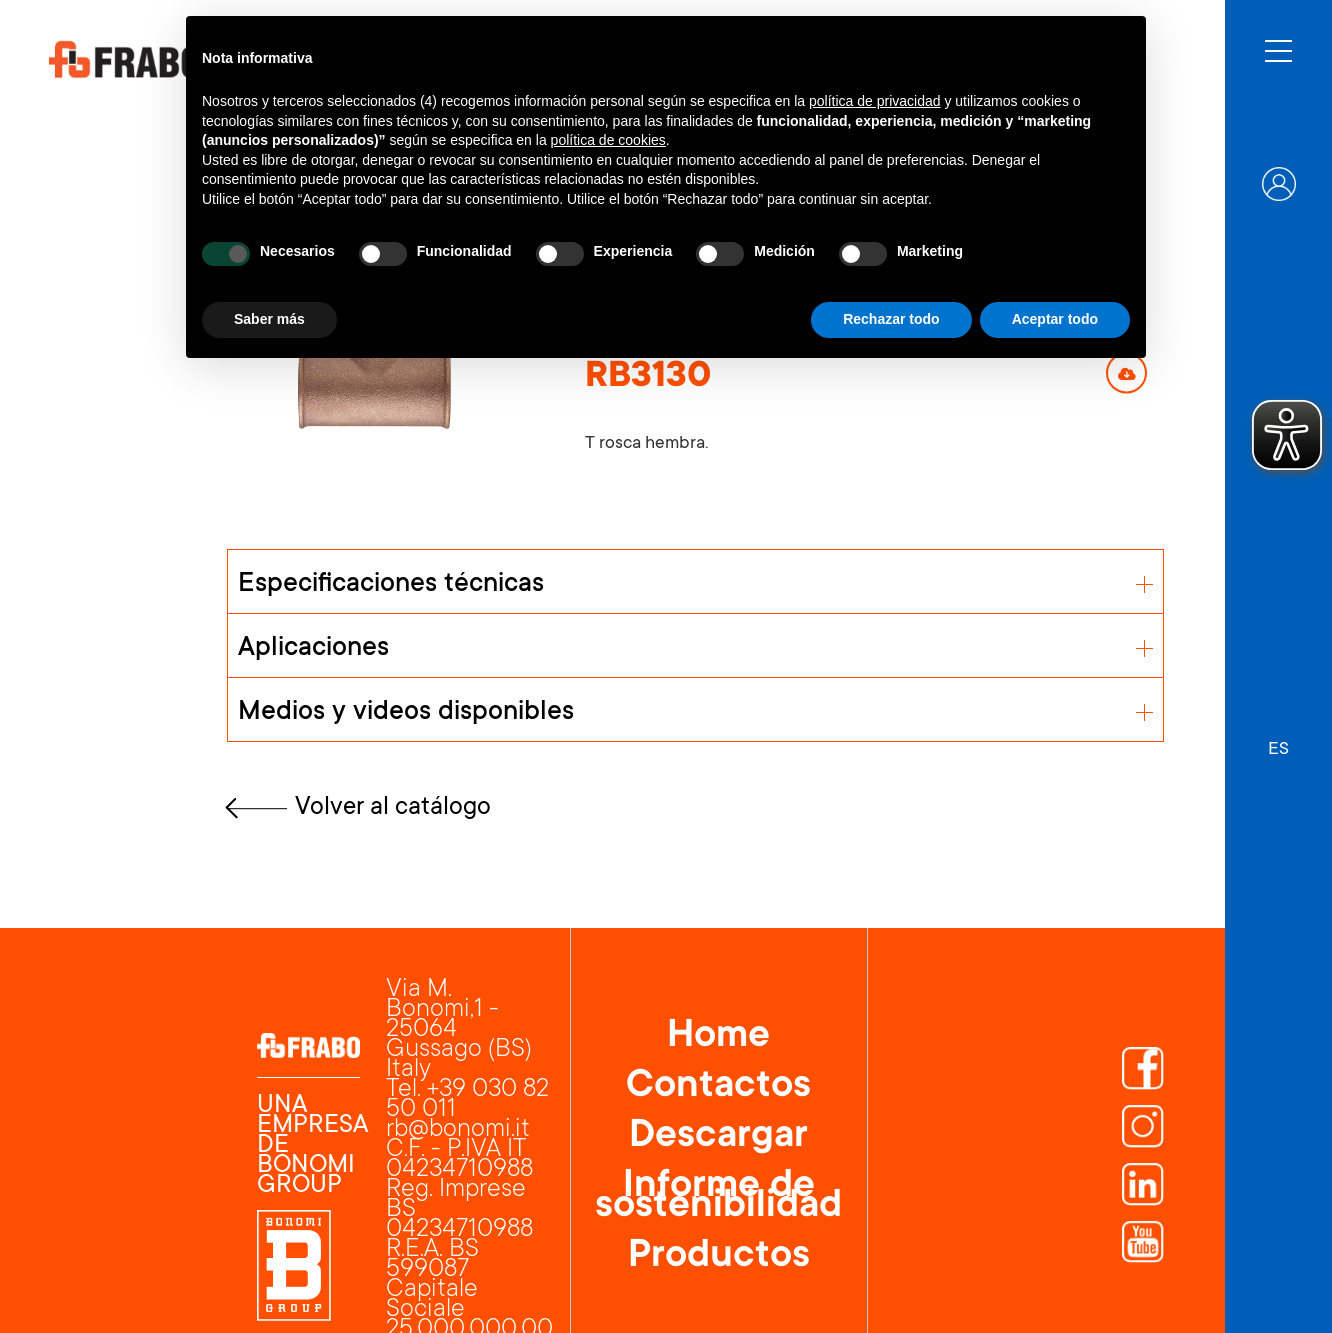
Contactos (718, 1088)
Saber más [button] (269, 319)
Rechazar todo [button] (891, 319)
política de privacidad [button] (875, 101)
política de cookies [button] (608, 140)
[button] (1278, 740)
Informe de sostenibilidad (718, 1198)
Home (718, 1038)
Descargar (718, 1138)
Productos (719, 1258)
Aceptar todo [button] (1055, 319)
